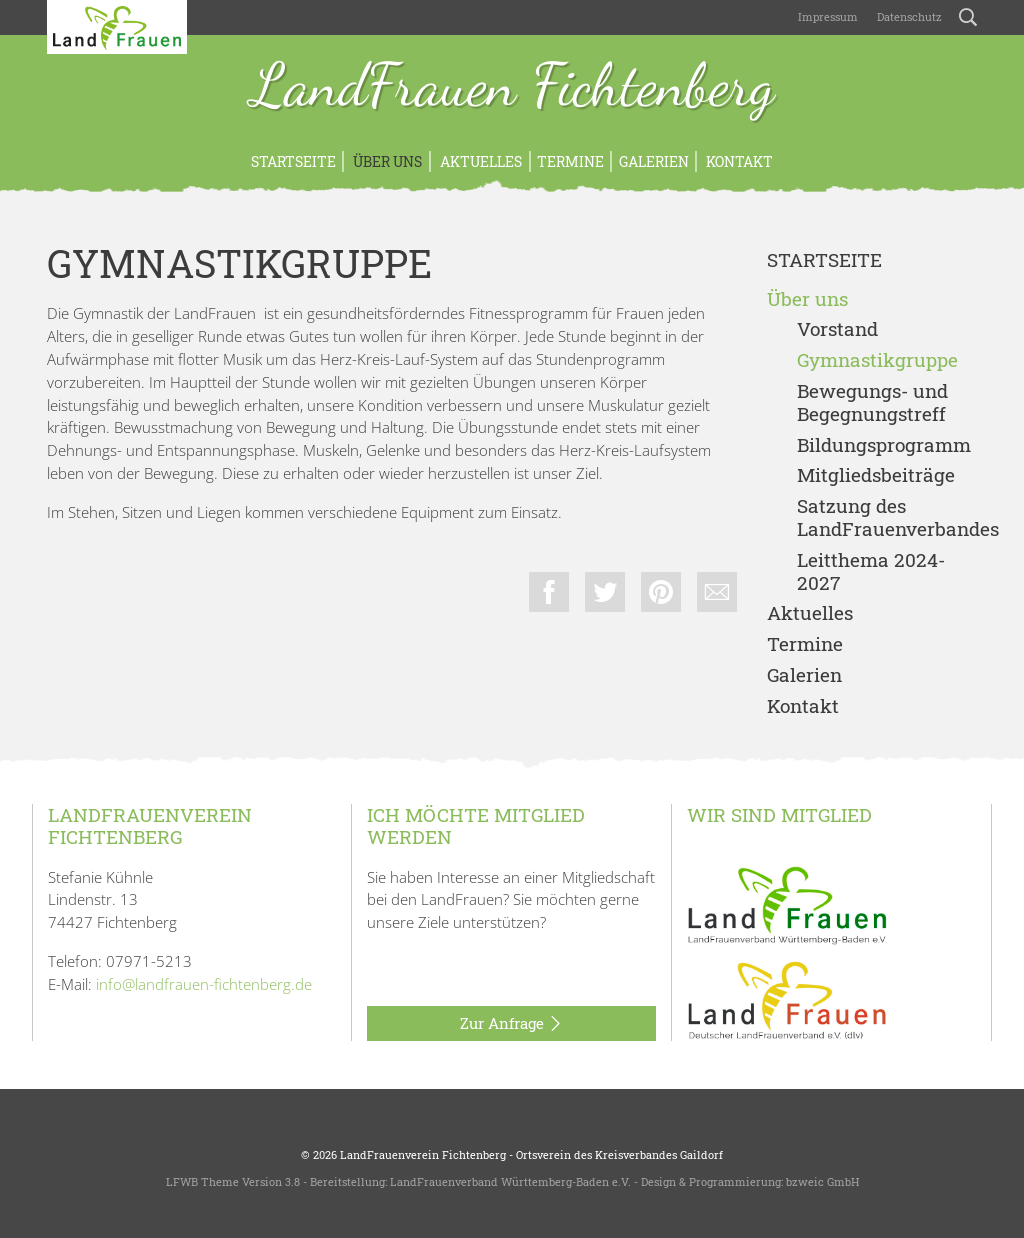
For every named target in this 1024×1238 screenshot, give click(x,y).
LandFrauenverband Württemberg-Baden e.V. (510, 1181)
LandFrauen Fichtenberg (512, 88)
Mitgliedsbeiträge (876, 475)
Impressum (826, 16)
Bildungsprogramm (884, 445)
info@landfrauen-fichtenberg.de (204, 984)
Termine (570, 161)
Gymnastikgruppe (877, 360)
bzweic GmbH (822, 1181)
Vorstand (837, 329)
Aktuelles (479, 161)
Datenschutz (908, 16)
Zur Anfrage (511, 1024)
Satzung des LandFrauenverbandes (887, 518)
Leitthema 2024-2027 (871, 572)
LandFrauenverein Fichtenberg (423, 1154)
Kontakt (738, 161)
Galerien (654, 161)
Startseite (293, 161)
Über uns (386, 161)
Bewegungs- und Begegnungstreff (872, 403)
